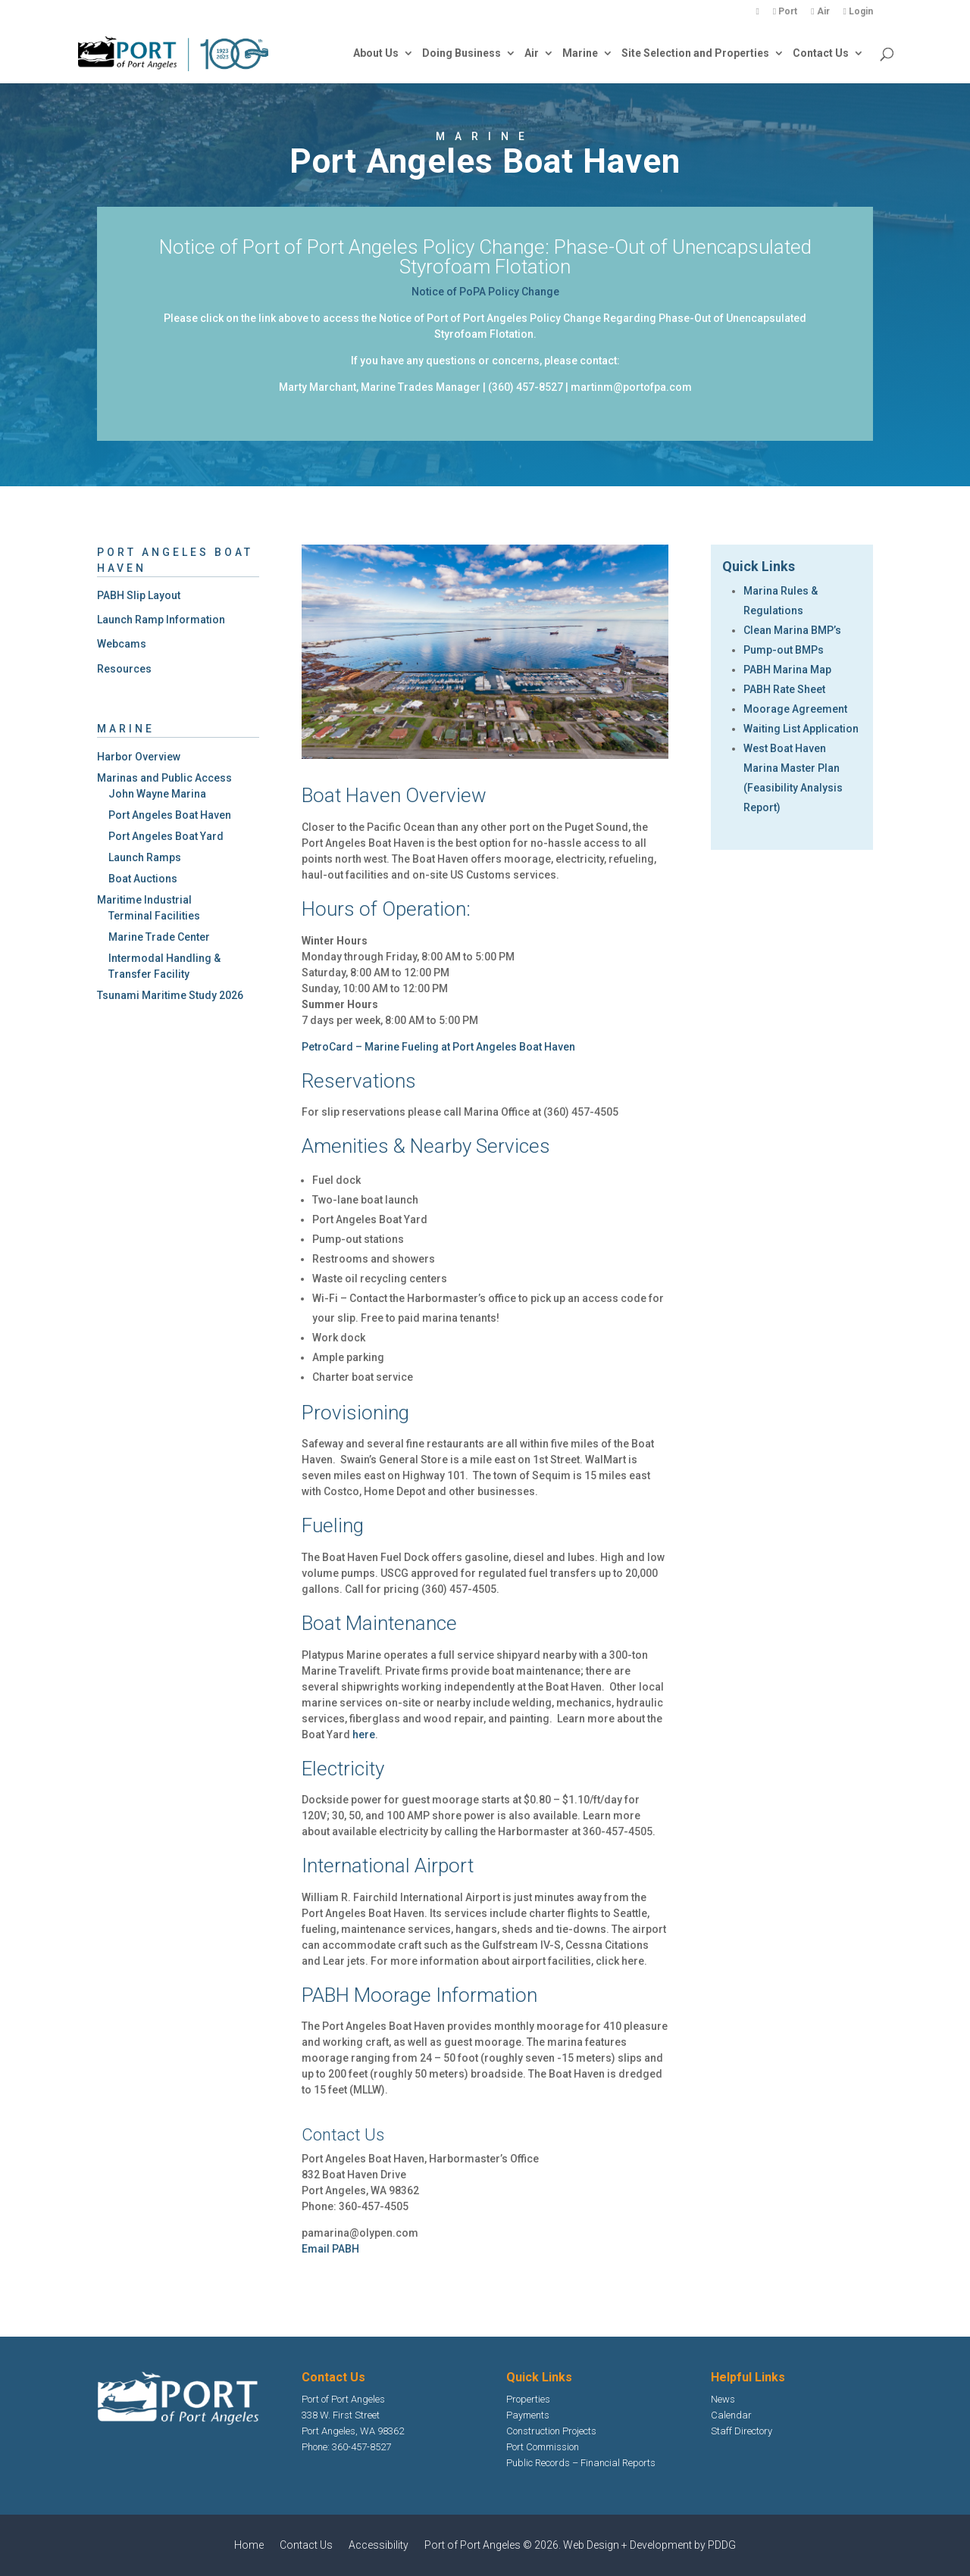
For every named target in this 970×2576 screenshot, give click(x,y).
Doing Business (461, 53)
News (723, 2399)
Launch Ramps (144, 857)
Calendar (731, 2415)
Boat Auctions (142, 879)
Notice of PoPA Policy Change (485, 292)
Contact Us (821, 53)
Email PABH (330, 2249)
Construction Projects (551, 2431)
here (363, 1734)
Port (785, 12)
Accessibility (378, 2545)
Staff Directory (741, 2431)
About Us (376, 53)
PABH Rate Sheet (784, 689)
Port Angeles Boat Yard (166, 836)
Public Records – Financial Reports (581, 2462)
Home (249, 2545)
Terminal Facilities (154, 916)
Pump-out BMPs (783, 650)
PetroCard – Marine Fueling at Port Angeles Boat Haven (438, 1047)
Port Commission (542, 2447)
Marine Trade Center (159, 937)
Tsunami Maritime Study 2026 (170, 995)
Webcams (121, 644)
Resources (124, 669)
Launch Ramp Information (161, 620)
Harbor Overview (138, 757)
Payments (527, 2415)
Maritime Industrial (144, 900)
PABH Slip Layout (138, 595)
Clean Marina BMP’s (792, 630)
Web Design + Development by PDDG (649, 2545)
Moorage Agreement (795, 709)
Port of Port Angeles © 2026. (493, 2545)
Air (820, 12)
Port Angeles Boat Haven (169, 815)
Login (858, 12)
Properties (528, 2399)
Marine (580, 53)
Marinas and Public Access (164, 778)
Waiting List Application (801, 729)
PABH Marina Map (787, 670)
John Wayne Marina (157, 794)
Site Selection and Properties (695, 53)
